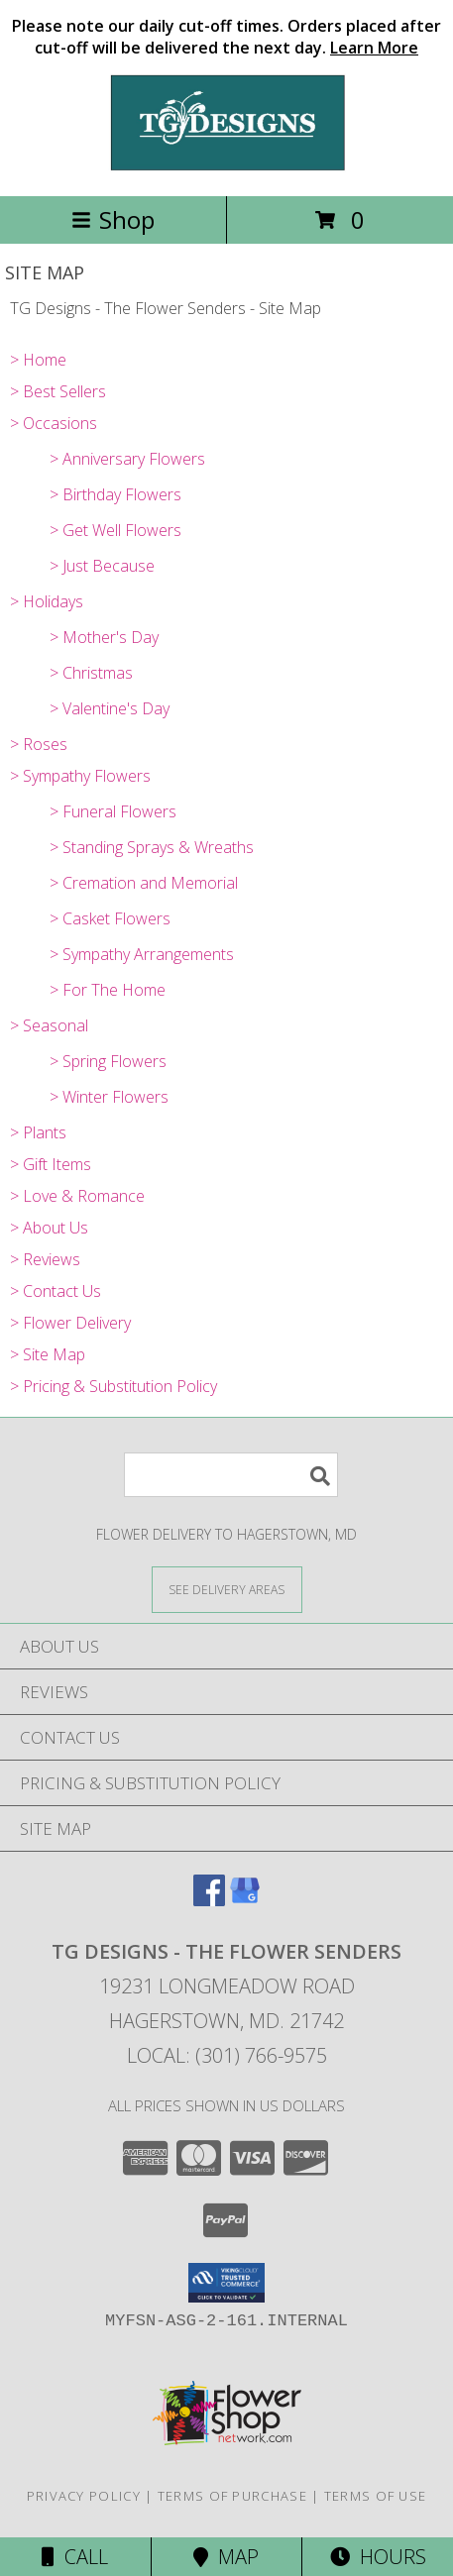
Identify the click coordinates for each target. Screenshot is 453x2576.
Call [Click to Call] (75, 2556)
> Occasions (53, 423)
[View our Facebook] (209, 1899)
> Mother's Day (104, 637)
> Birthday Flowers (115, 494)
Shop (113, 219)
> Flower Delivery (70, 1323)
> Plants (38, 1132)
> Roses (38, 744)
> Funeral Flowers (113, 811)
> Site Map (47, 1354)
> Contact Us (55, 1291)
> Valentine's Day (110, 708)
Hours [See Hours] (378, 2556)
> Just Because (102, 566)
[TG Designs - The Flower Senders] (227, 167)
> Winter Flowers (109, 1097)
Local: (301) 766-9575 (227, 2055)
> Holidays (46, 601)
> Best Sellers (58, 391)
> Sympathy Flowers (80, 776)
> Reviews (45, 1259)
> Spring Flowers (108, 1061)
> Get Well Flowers (115, 530)
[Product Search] (231, 1474)
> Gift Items (50, 1164)
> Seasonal (49, 1025)
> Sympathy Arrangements (142, 954)
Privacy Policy (84, 2496)
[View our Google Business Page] (245, 1899)
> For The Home (108, 990)
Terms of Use (375, 2496)
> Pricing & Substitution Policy (113, 1386)
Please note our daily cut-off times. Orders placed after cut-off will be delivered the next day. (226, 36)
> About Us (49, 1227)
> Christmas (91, 673)
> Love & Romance (77, 1196)
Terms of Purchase (232, 2496)
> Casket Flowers (110, 918)
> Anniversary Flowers (127, 459)
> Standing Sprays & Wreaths (152, 847)
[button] (226, 2283)
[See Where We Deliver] (227, 1588)
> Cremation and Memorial (144, 883)
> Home (38, 360)
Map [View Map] (226, 2556)
